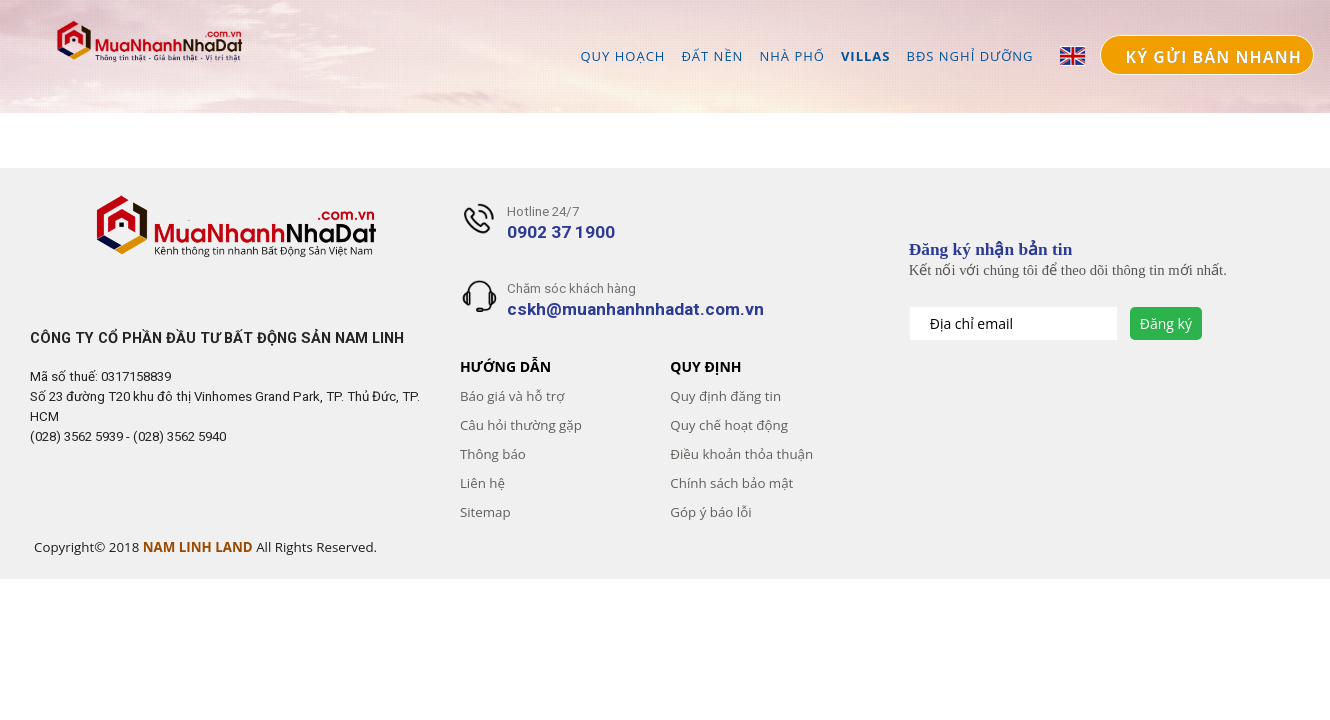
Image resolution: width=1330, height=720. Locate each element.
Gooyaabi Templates (66, 579)
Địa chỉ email (973, 323)
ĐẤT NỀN (712, 55)
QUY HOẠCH (622, 55)
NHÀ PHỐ (792, 55)
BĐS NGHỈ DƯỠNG (970, 55)
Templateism (38, 579)
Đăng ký (1166, 323)
